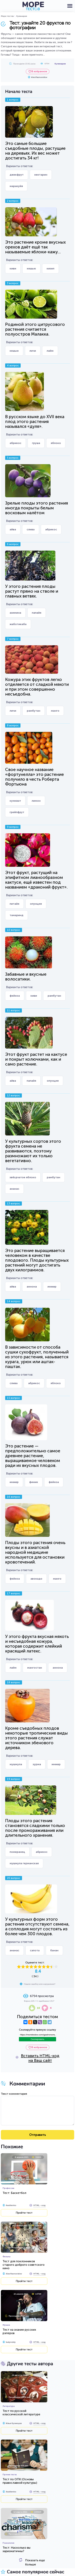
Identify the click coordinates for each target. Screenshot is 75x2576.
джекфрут (17, 174)
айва (13, 529)
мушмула (16, 1764)
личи (32, 350)
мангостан (34, 1667)
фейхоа (15, 995)
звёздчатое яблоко (23, 1177)
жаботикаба (18, 624)
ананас (14, 1188)
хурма (37, 1764)
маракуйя (16, 186)
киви (13, 268)
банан (54, 1950)
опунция (36, 903)
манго (55, 710)
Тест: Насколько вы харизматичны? (16, 2549)
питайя (14, 903)
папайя (36, 612)
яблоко (56, 443)
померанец (17, 1851)
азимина (15, 612)
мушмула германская (24, 1863)
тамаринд (16, 915)
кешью (31, 268)
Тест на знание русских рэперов (19, 2331)
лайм (50, 350)
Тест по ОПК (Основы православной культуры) (20, 2480)
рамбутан (33, 710)
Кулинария (21, 16)
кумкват (15, 800)
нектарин (40, 174)
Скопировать (37, 2039)
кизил (50, 268)
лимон (36, 800)
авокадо (36, 1578)
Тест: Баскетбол (14, 2193)
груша (36, 443)
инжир (51, 1286)
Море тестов (7, 16)
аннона (32, 1286)
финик (33, 1482)
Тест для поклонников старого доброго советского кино (24, 2264)
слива (31, 529)
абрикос (15, 443)
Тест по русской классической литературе (21, 2412)
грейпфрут (17, 812)
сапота (35, 1950)
